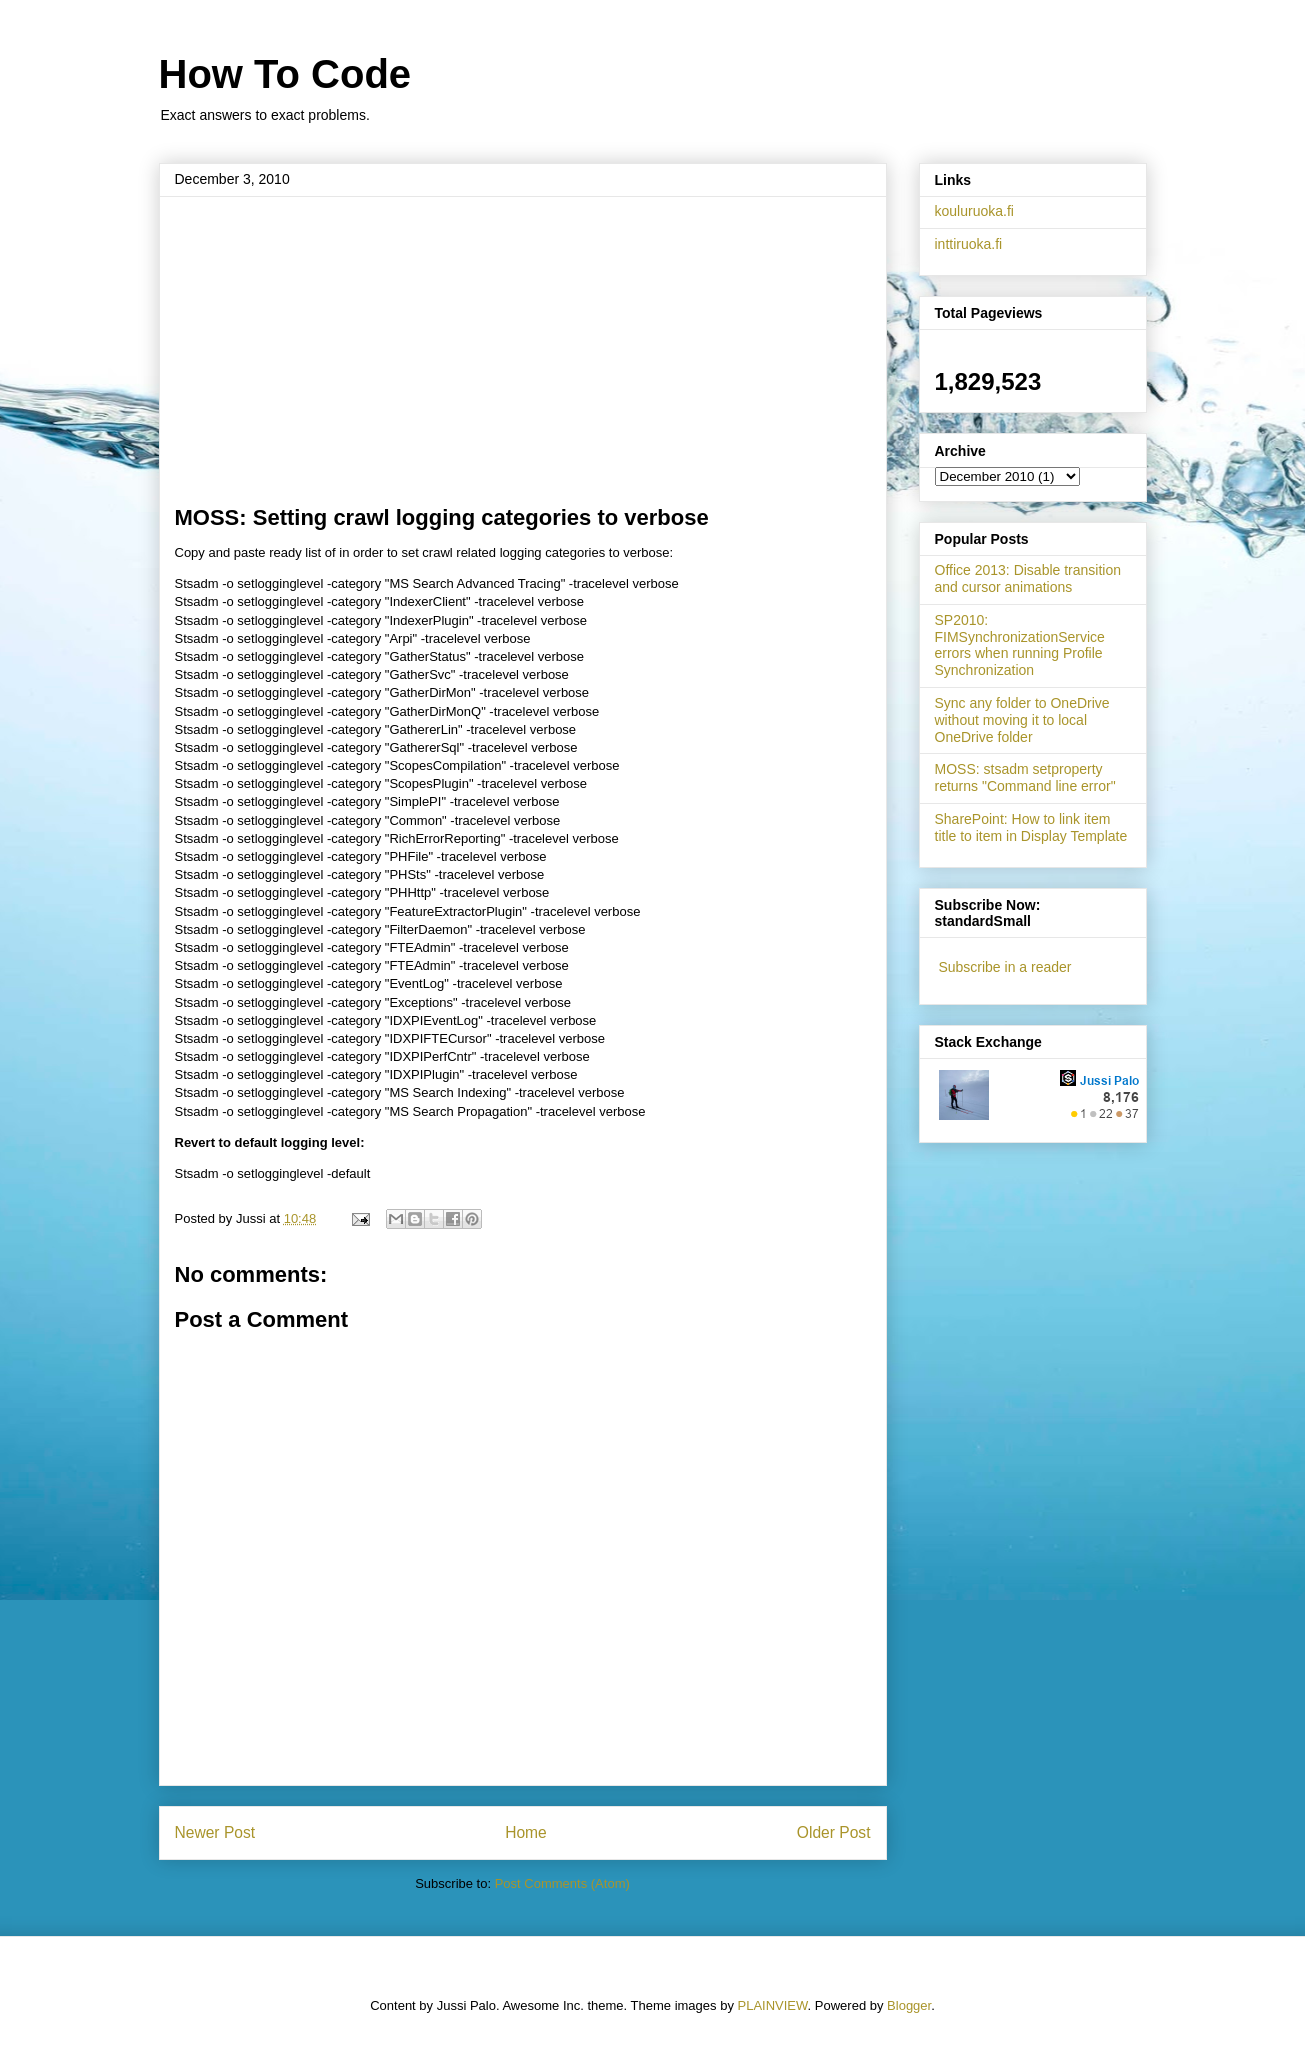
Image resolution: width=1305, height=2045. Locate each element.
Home (526, 1832)
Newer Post (215, 1832)
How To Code (285, 74)
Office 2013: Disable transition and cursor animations (1028, 578)
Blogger (909, 2005)
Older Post (834, 1832)
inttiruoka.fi (969, 244)
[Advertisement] (523, 355)
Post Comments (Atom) (562, 1883)
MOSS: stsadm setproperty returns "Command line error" (1025, 777)
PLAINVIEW (773, 2005)
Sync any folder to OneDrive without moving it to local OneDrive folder (1022, 720)
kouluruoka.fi (974, 211)
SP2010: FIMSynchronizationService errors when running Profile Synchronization (1020, 645)
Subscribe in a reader (1004, 967)
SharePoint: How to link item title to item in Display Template (1031, 827)
